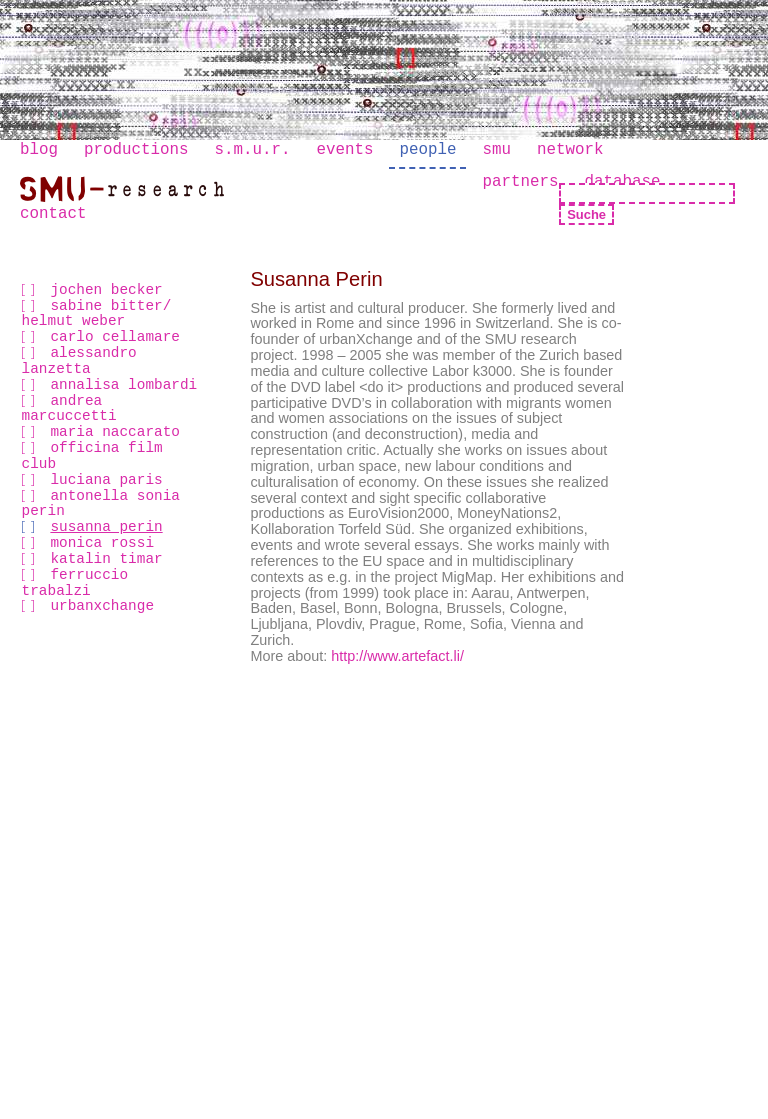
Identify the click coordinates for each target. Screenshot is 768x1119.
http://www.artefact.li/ (397, 656)
